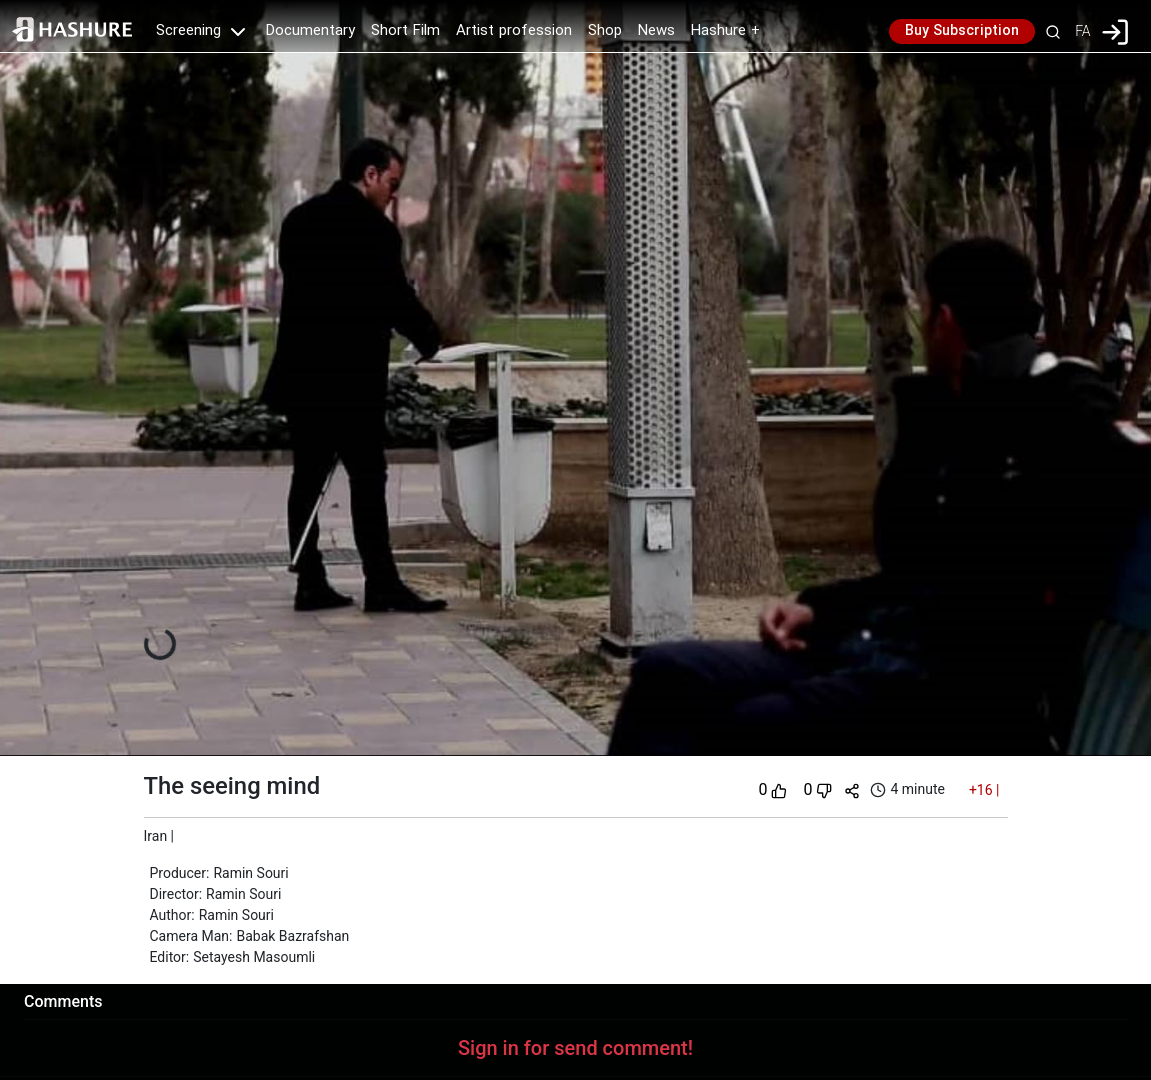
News (656, 31)
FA (1082, 31)
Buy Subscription (962, 31)
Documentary (310, 31)
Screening (203, 31)
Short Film (405, 31)
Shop (605, 31)
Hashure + (725, 31)
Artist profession (514, 31)
